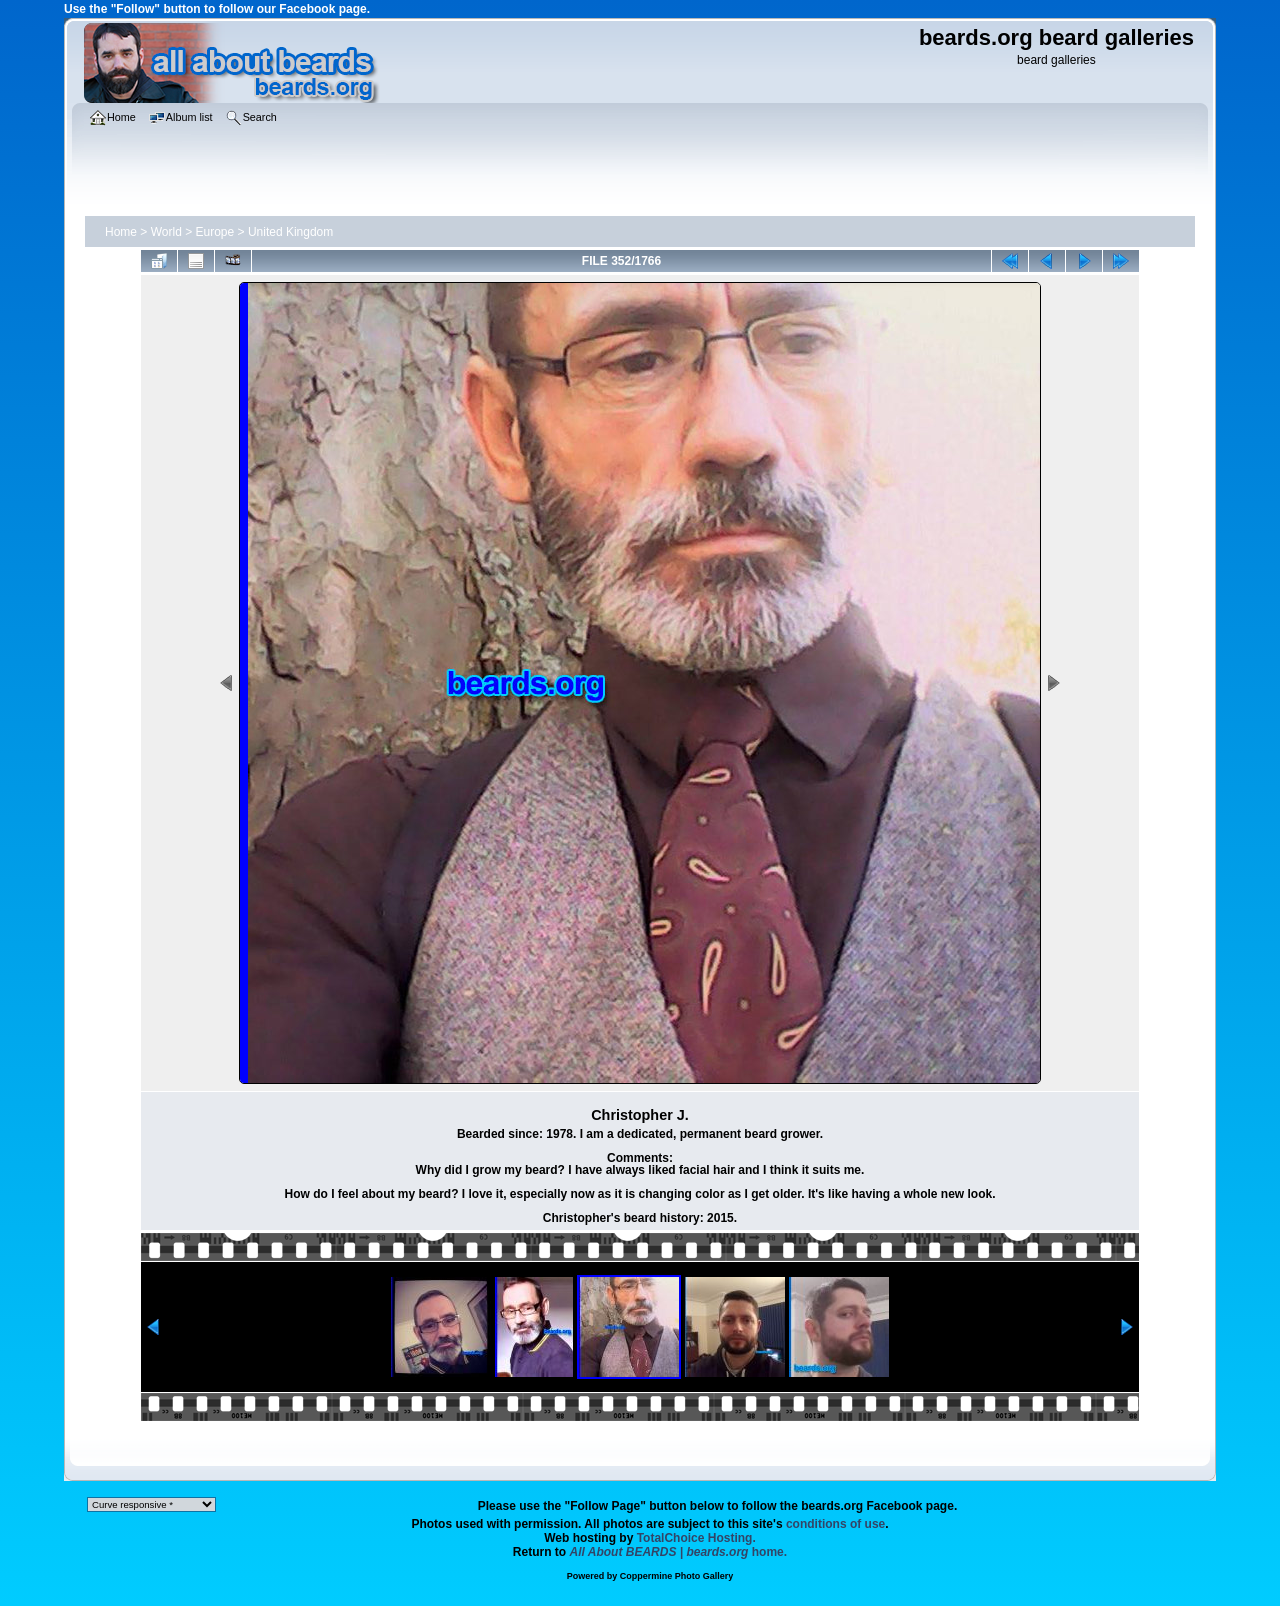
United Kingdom (290, 232)
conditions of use (835, 1524)
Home (121, 232)
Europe (215, 232)
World (166, 232)
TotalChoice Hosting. (696, 1538)
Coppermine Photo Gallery (677, 1576)
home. (679, 1552)
